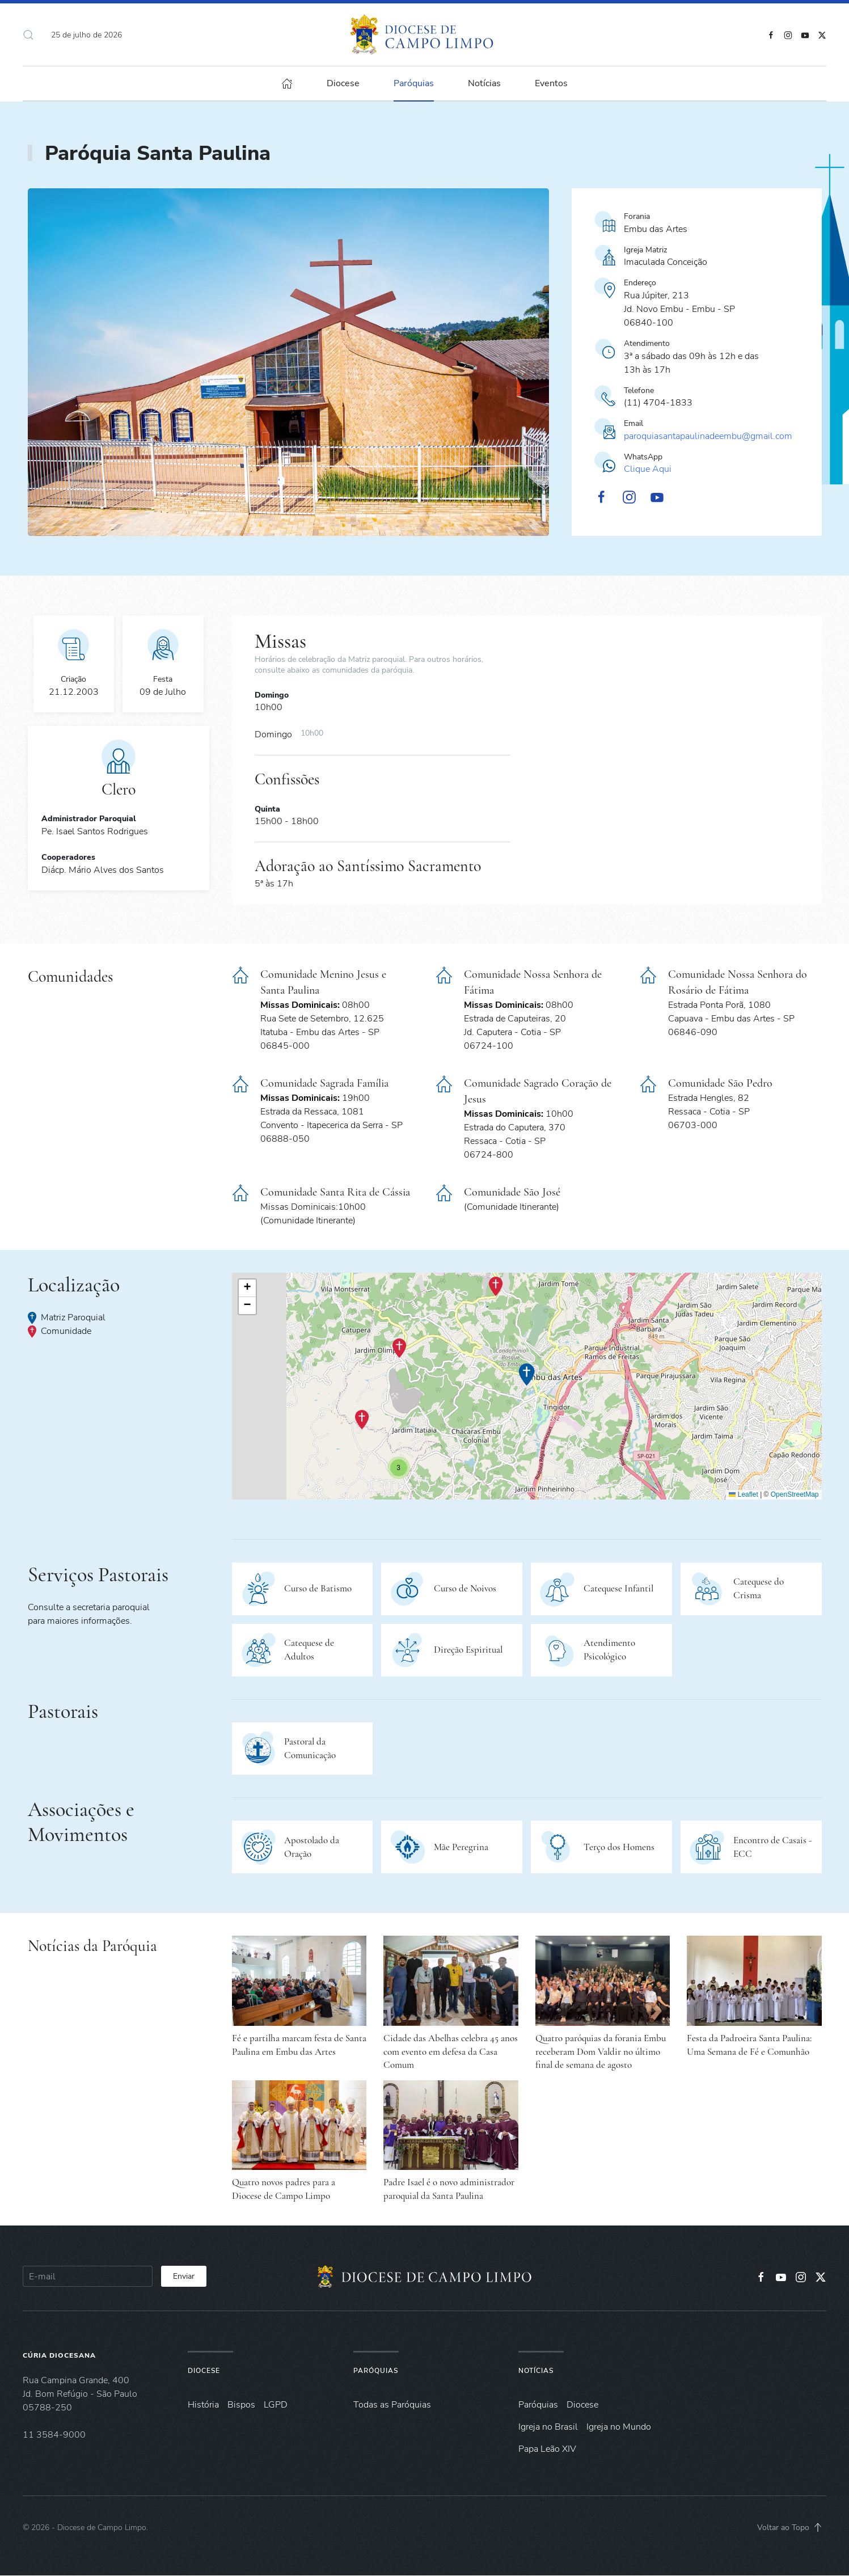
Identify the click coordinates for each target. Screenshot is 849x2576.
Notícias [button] (484, 83)
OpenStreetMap (795, 1494)
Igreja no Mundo (618, 2427)
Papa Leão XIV (547, 2449)
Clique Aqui (647, 469)
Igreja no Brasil (548, 2427)
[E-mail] (88, 2276)
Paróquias (414, 83)
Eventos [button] (551, 83)
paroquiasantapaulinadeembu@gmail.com (708, 436)
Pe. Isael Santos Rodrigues (94, 831)
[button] (28, 34)
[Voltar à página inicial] (424, 34)
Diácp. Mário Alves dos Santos (102, 870)
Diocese (204, 2370)
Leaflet (743, 1494)
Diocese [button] (343, 83)
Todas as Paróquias (392, 2404)
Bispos (241, 2404)
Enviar (184, 2276)
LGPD (276, 2404)
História (203, 2404)
